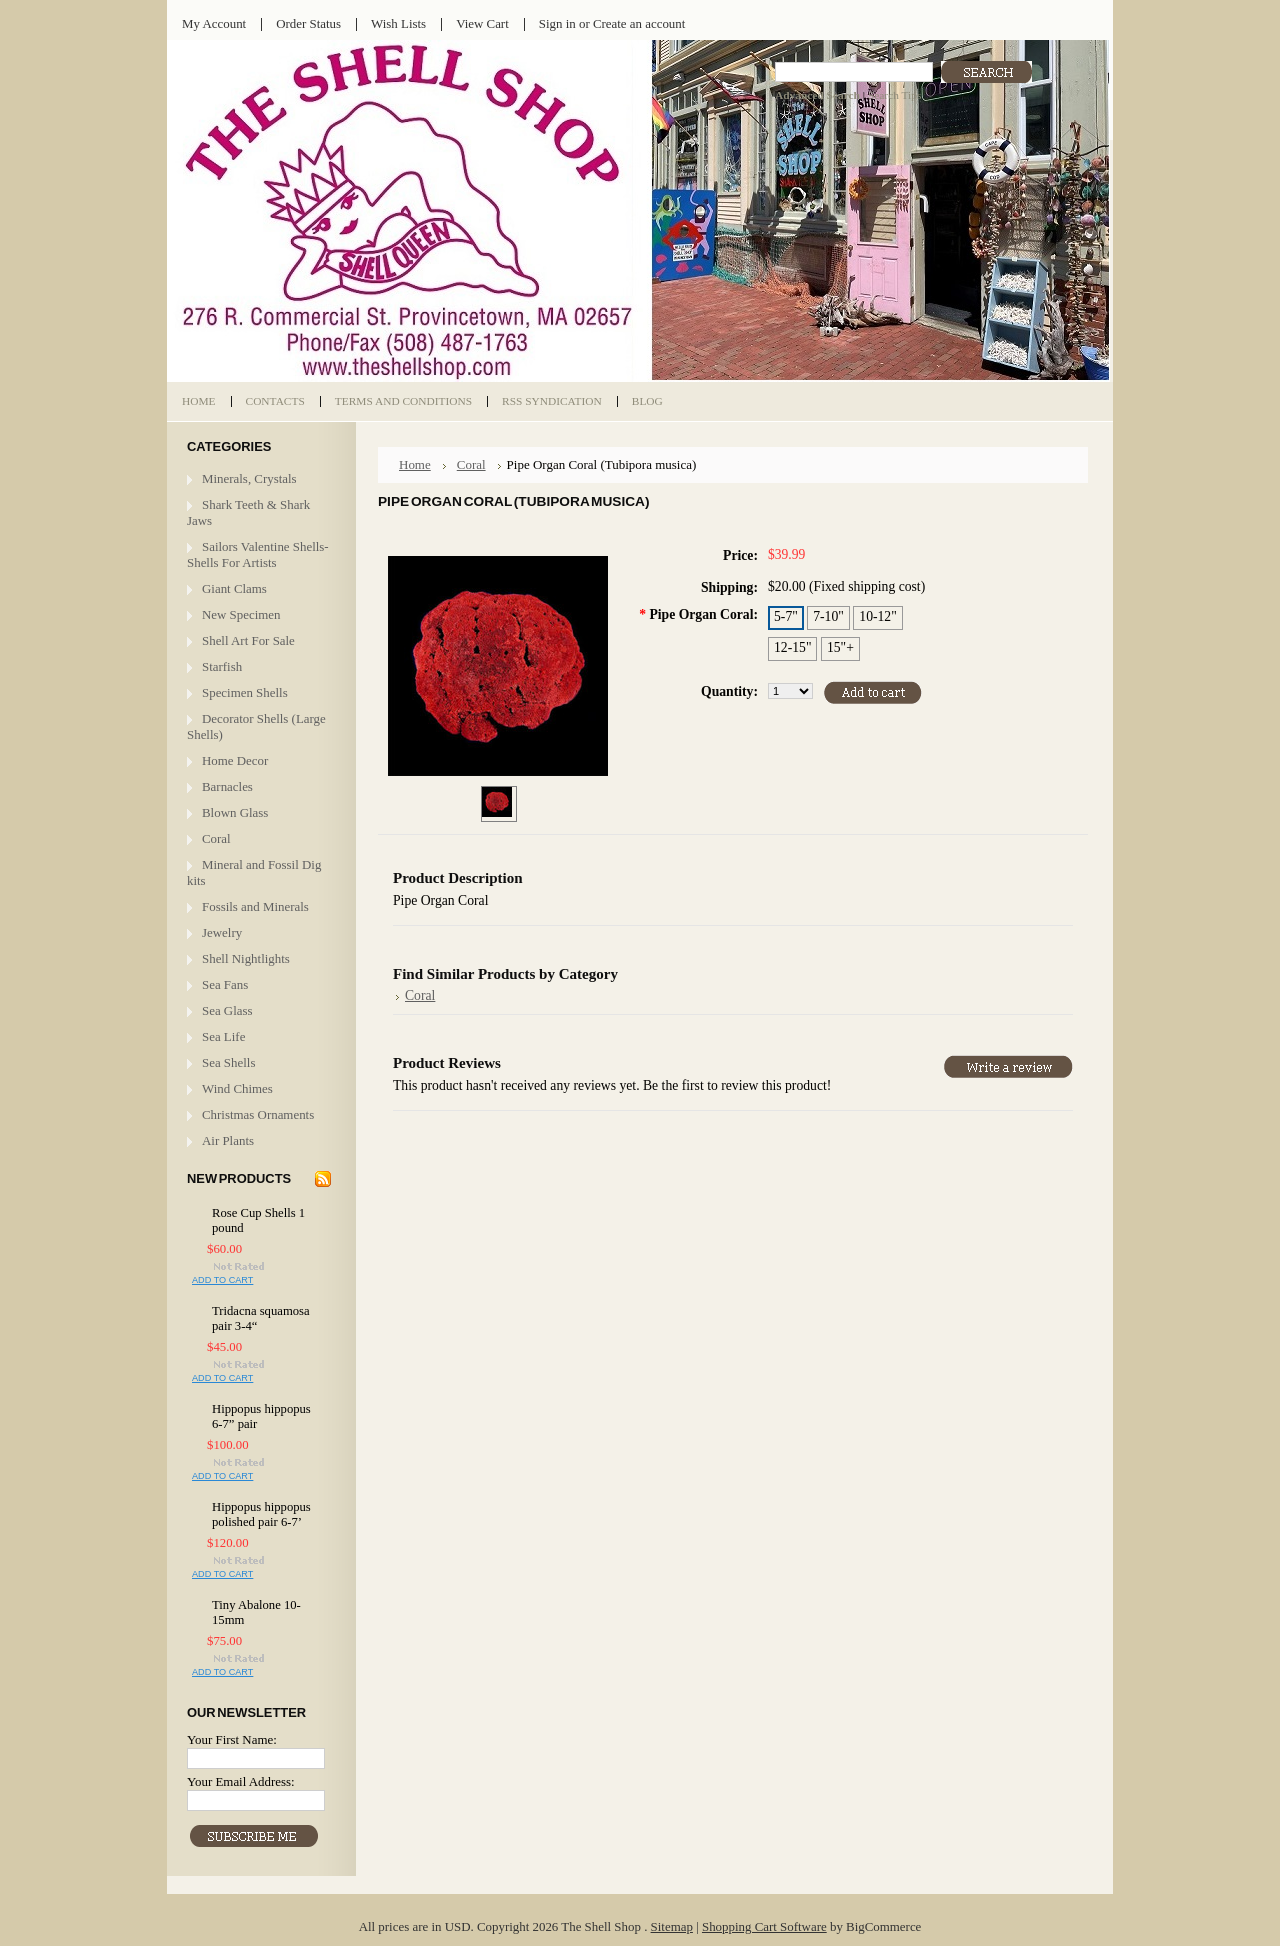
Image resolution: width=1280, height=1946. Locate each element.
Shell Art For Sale (248, 640)
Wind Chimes (237, 1088)
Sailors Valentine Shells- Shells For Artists (258, 554)
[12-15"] (792, 649)
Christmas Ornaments (258, 1114)
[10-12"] (877, 618)
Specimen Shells (245, 692)
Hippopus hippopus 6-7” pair (261, 1416)
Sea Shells (228, 1062)
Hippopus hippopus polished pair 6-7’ (261, 1514)
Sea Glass (227, 1010)
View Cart (482, 23)
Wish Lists (398, 23)
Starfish (222, 666)
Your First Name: (232, 1739)
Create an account (639, 23)
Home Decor (235, 760)
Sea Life (223, 1036)
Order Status (308, 23)
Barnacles (227, 786)
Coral (216, 838)
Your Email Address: (241, 1781)
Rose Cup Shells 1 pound (258, 1220)
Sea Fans (225, 984)
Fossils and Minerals (255, 906)
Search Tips (894, 95)
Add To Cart (222, 1280)
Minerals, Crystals (249, 478)
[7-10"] (828, 618)
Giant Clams (234, 588)
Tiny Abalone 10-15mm (256, 1612)
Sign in (557, 23)
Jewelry (222, 932)
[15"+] (840, 649)
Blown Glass (235, 812)
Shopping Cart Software (764, 1926)
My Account (214, 23)
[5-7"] (786, 618)
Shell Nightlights (246, 958)
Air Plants (228, 1140)
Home (415, 464)
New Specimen (241, 614)
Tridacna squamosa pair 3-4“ (261, 1318)
